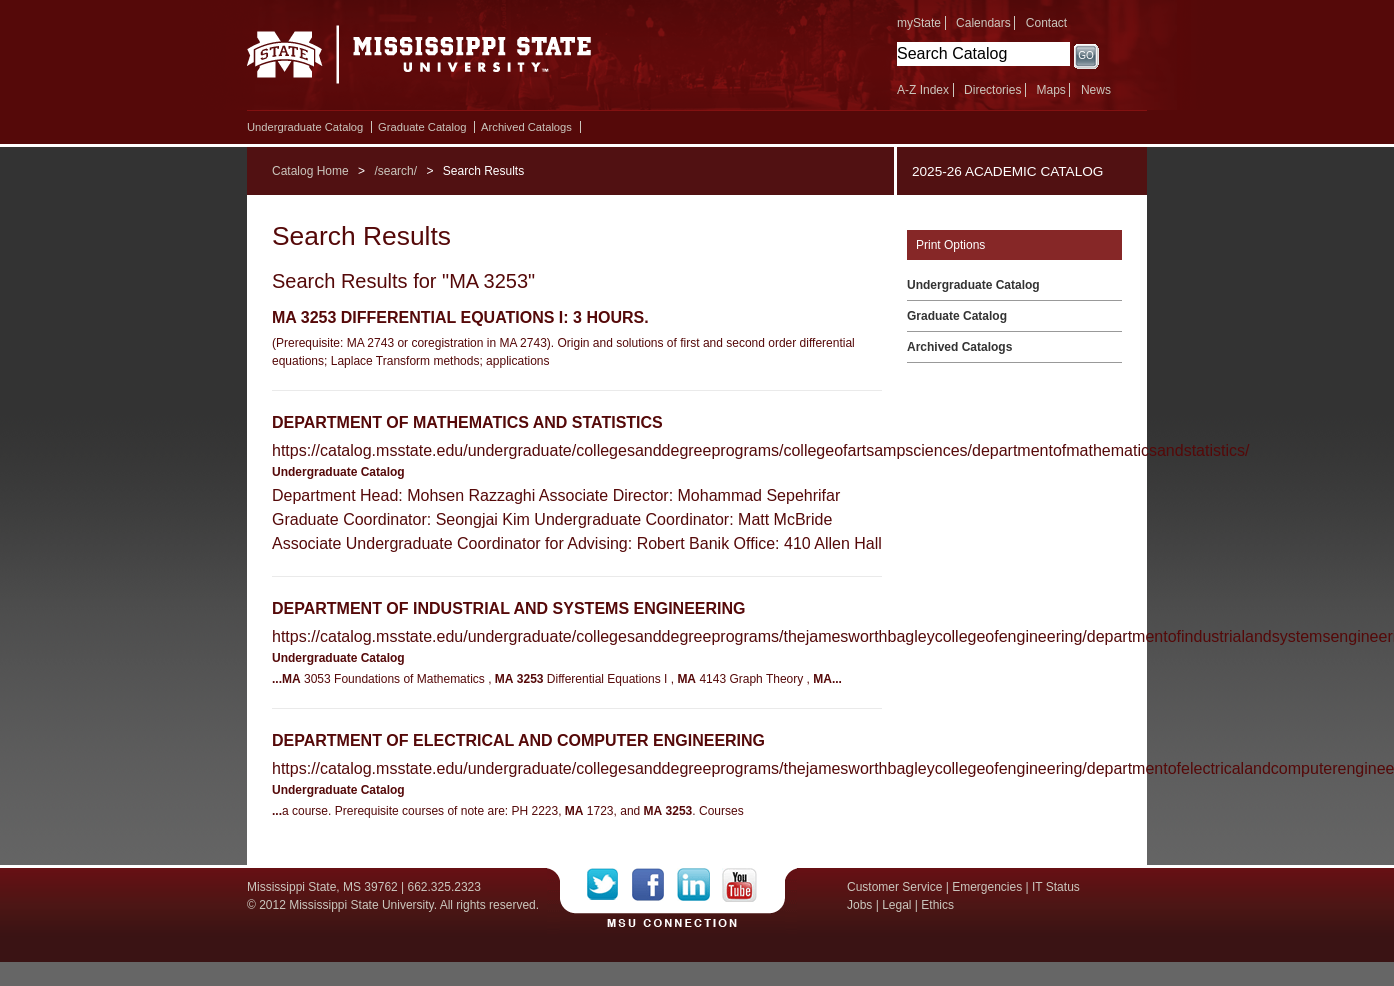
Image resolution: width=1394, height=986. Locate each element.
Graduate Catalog (422, 127)
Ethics (937, 905)
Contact (1046, 23)
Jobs (859, 905)
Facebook (654, 885)
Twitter (609, 885)
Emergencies (987, 887)
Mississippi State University (419, 60)
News (1096, 90)
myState (919, 23)
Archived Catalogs (526, 127)
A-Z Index (923, 90)
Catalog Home (310, 171)
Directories (992, 90)
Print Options (950, 245)
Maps (1050, 90)
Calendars (983, 23)
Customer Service (894, 887)
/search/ (395, 171)
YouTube (739, 885)
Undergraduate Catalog (305, 127)
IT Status (1056, 887)
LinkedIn (699, 885)
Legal (896, 905)
